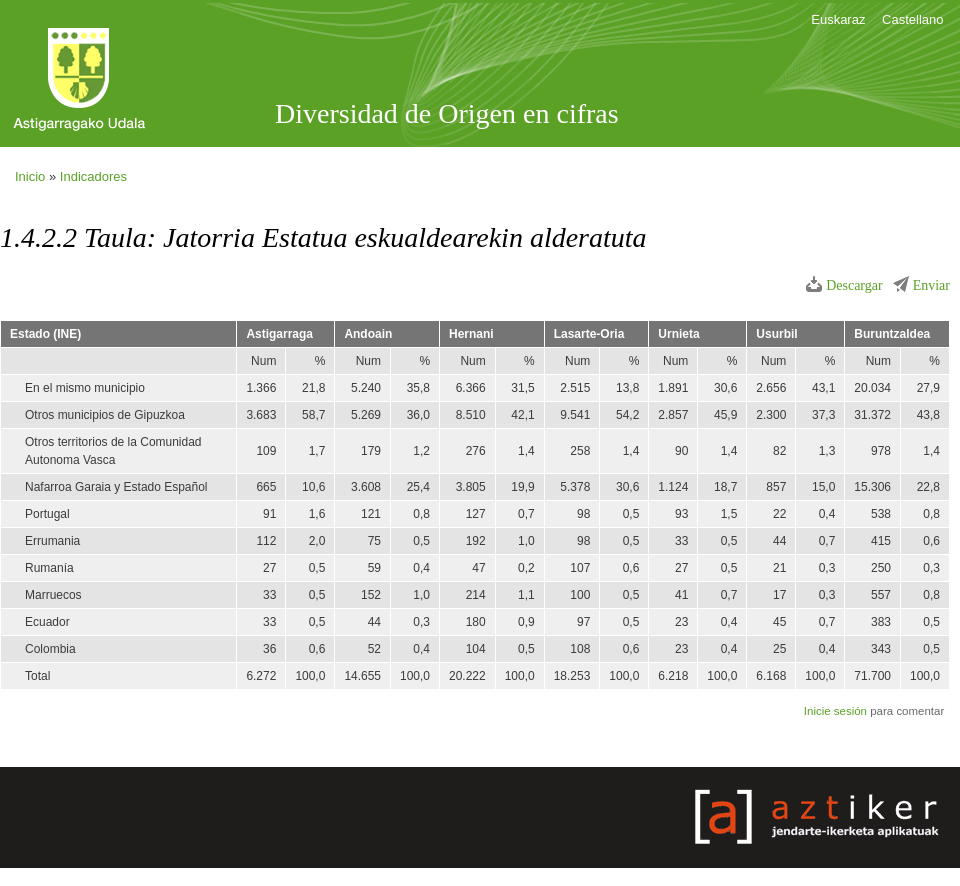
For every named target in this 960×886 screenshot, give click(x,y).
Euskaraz (838, 19)
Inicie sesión (835, 711)
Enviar (931, 285)
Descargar (854, 285)
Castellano (912, 19)
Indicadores (93, 176)
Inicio (30, 176)
